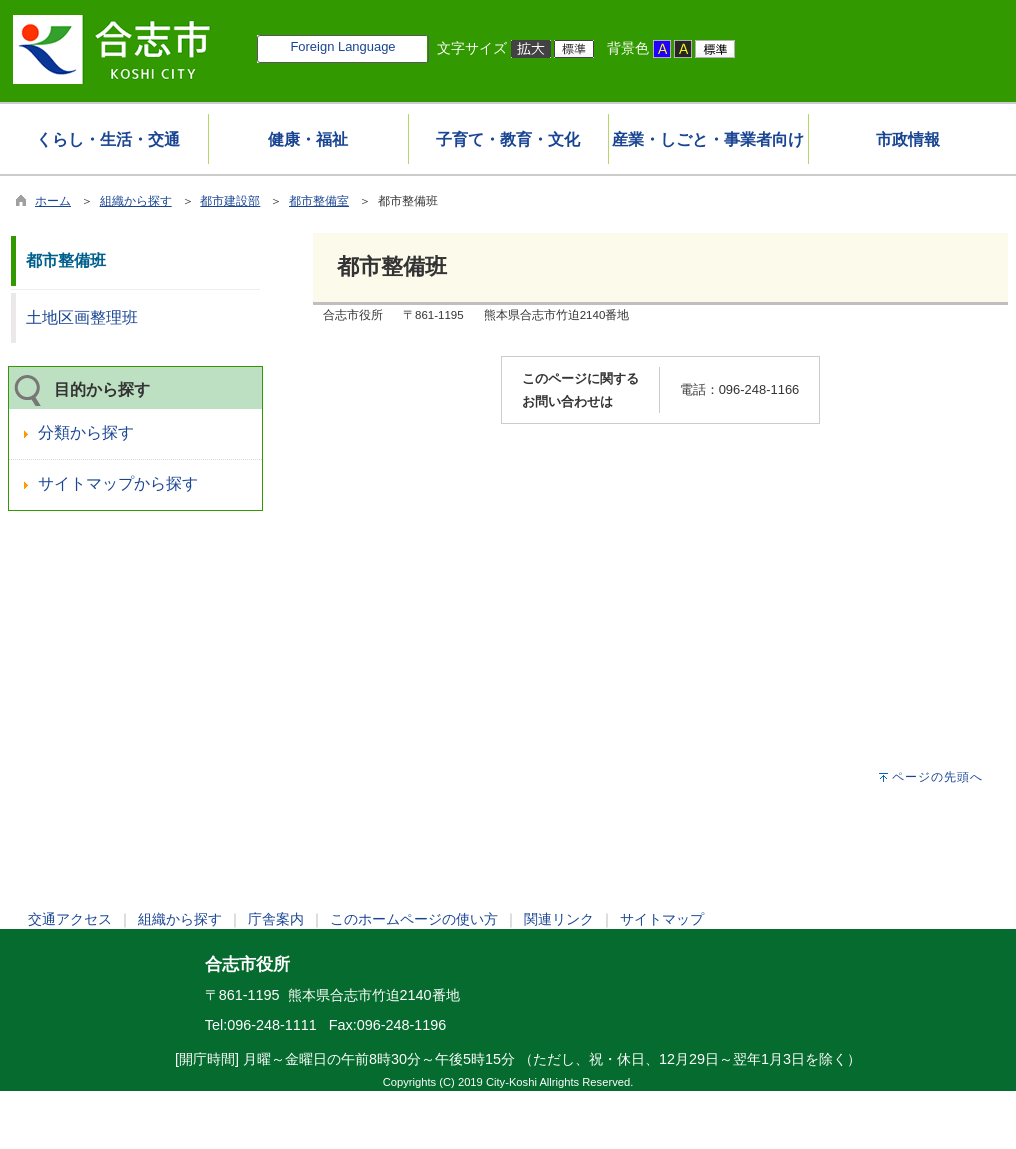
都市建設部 (230, 201)
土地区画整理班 (82, 317)
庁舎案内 (276, 919)
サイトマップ (662, 919)
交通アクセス (70, 919)
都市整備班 (66, 260)
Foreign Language (342, 46)
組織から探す (136, 201)
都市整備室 (319, 201)
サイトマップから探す (118, 483)
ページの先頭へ (937, 777)
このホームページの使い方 (414, 919)
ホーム (53, 201)
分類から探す (86, 432)
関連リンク (559, 919)
